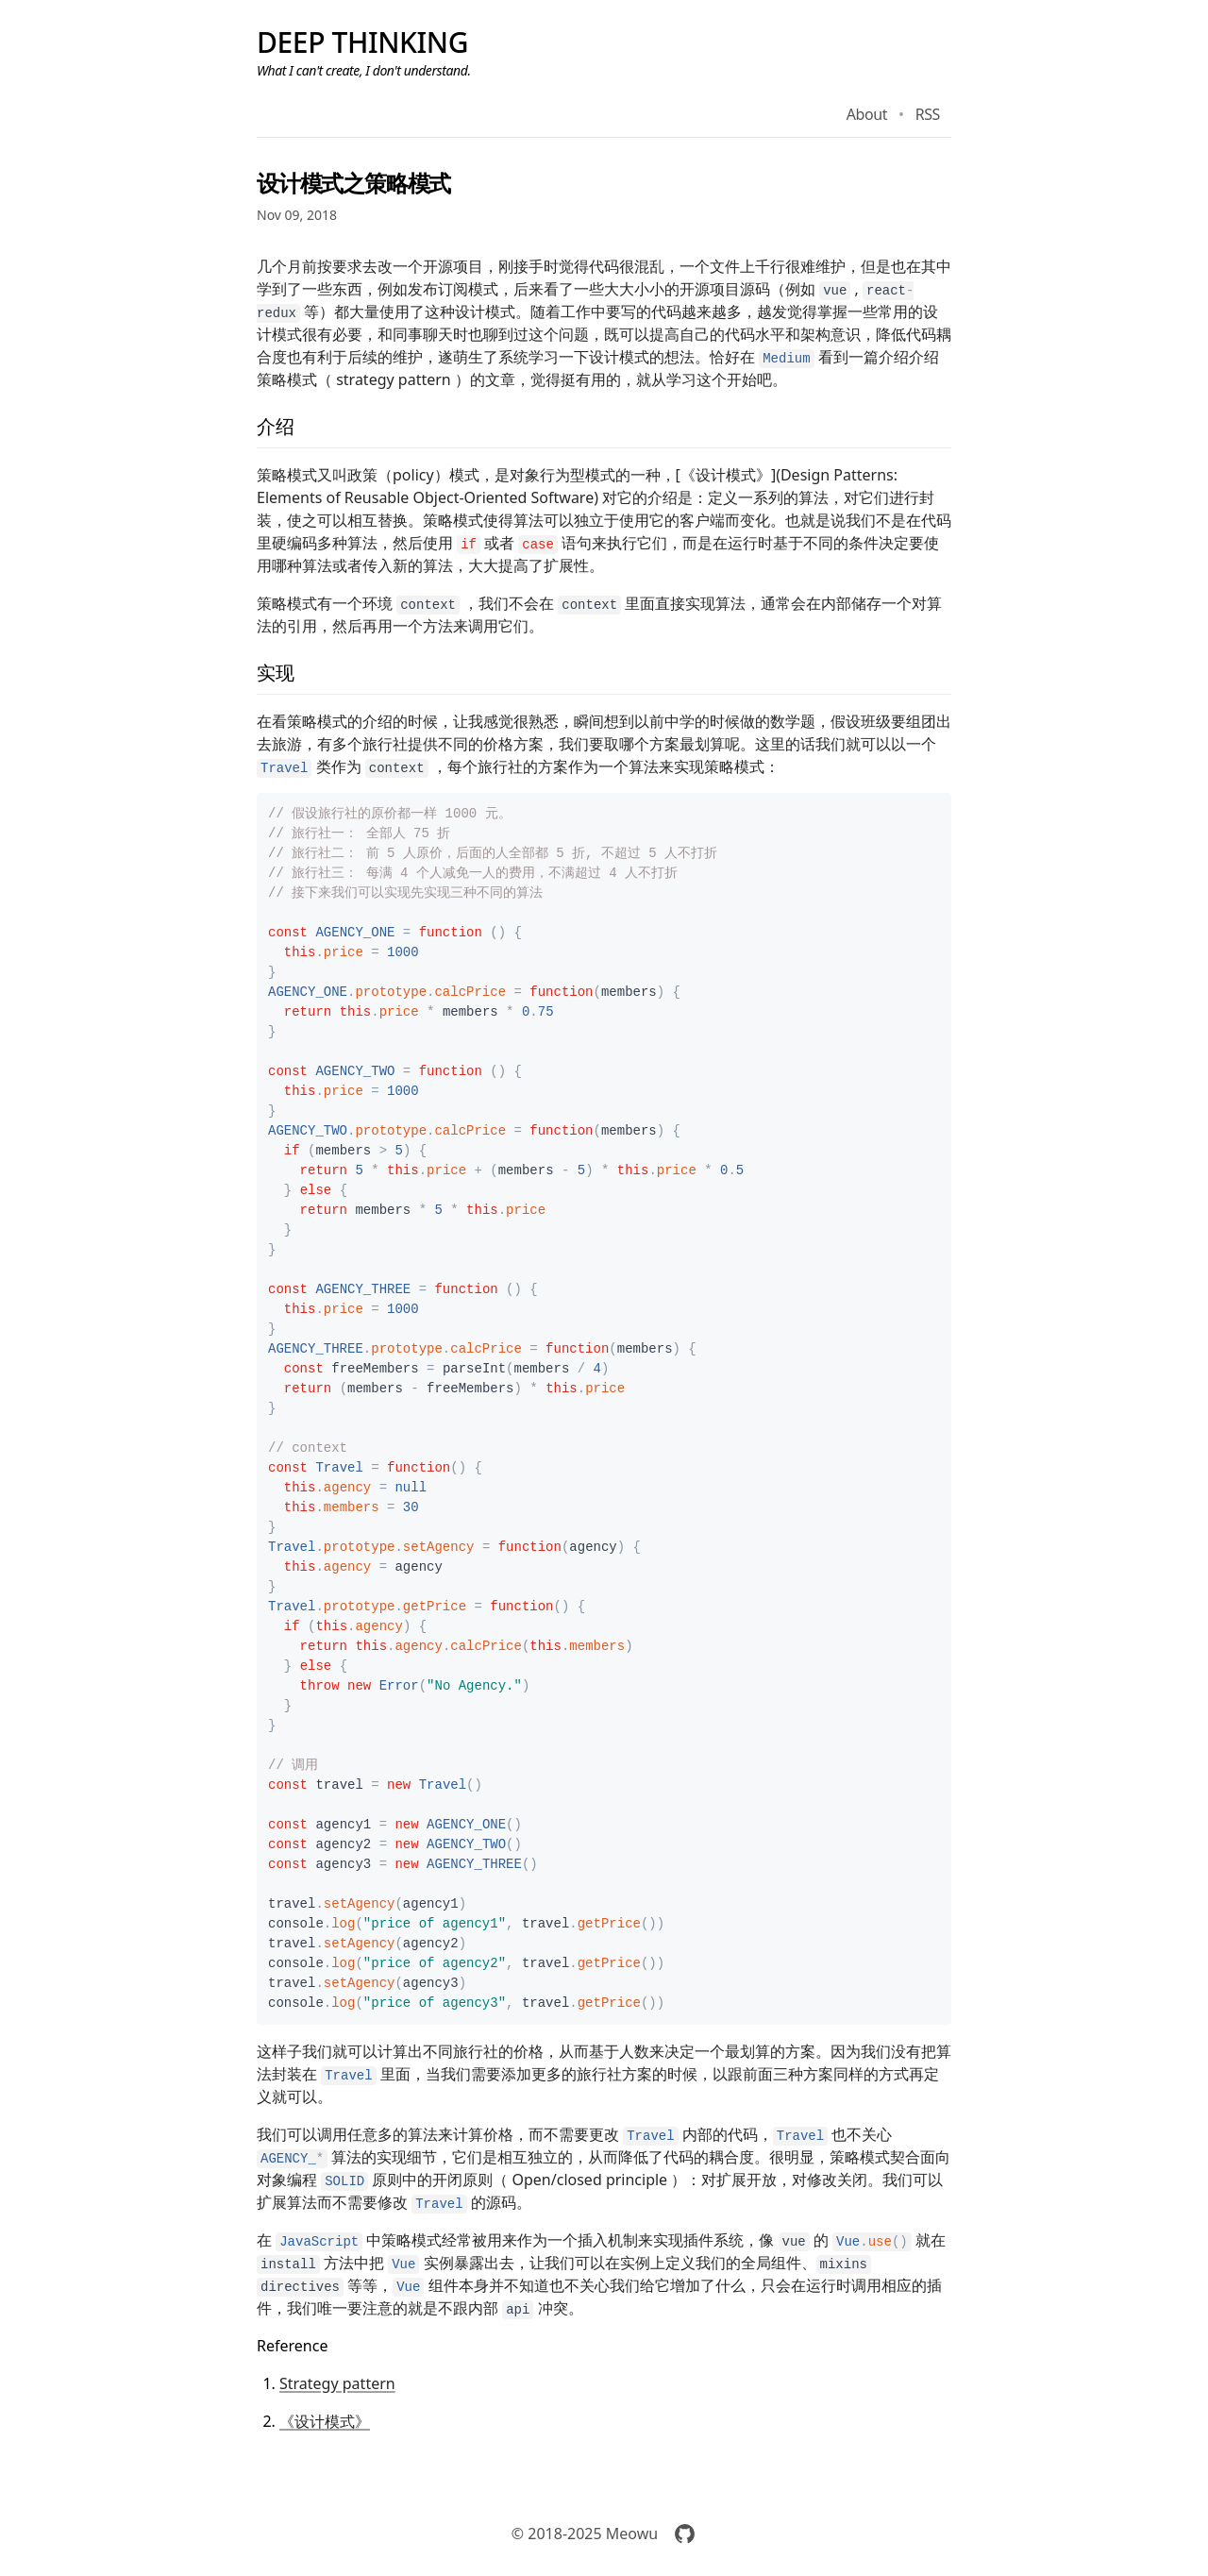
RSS (927, 114)
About (867, 114)
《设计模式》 (324, 2421)
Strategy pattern (337, 2383)
